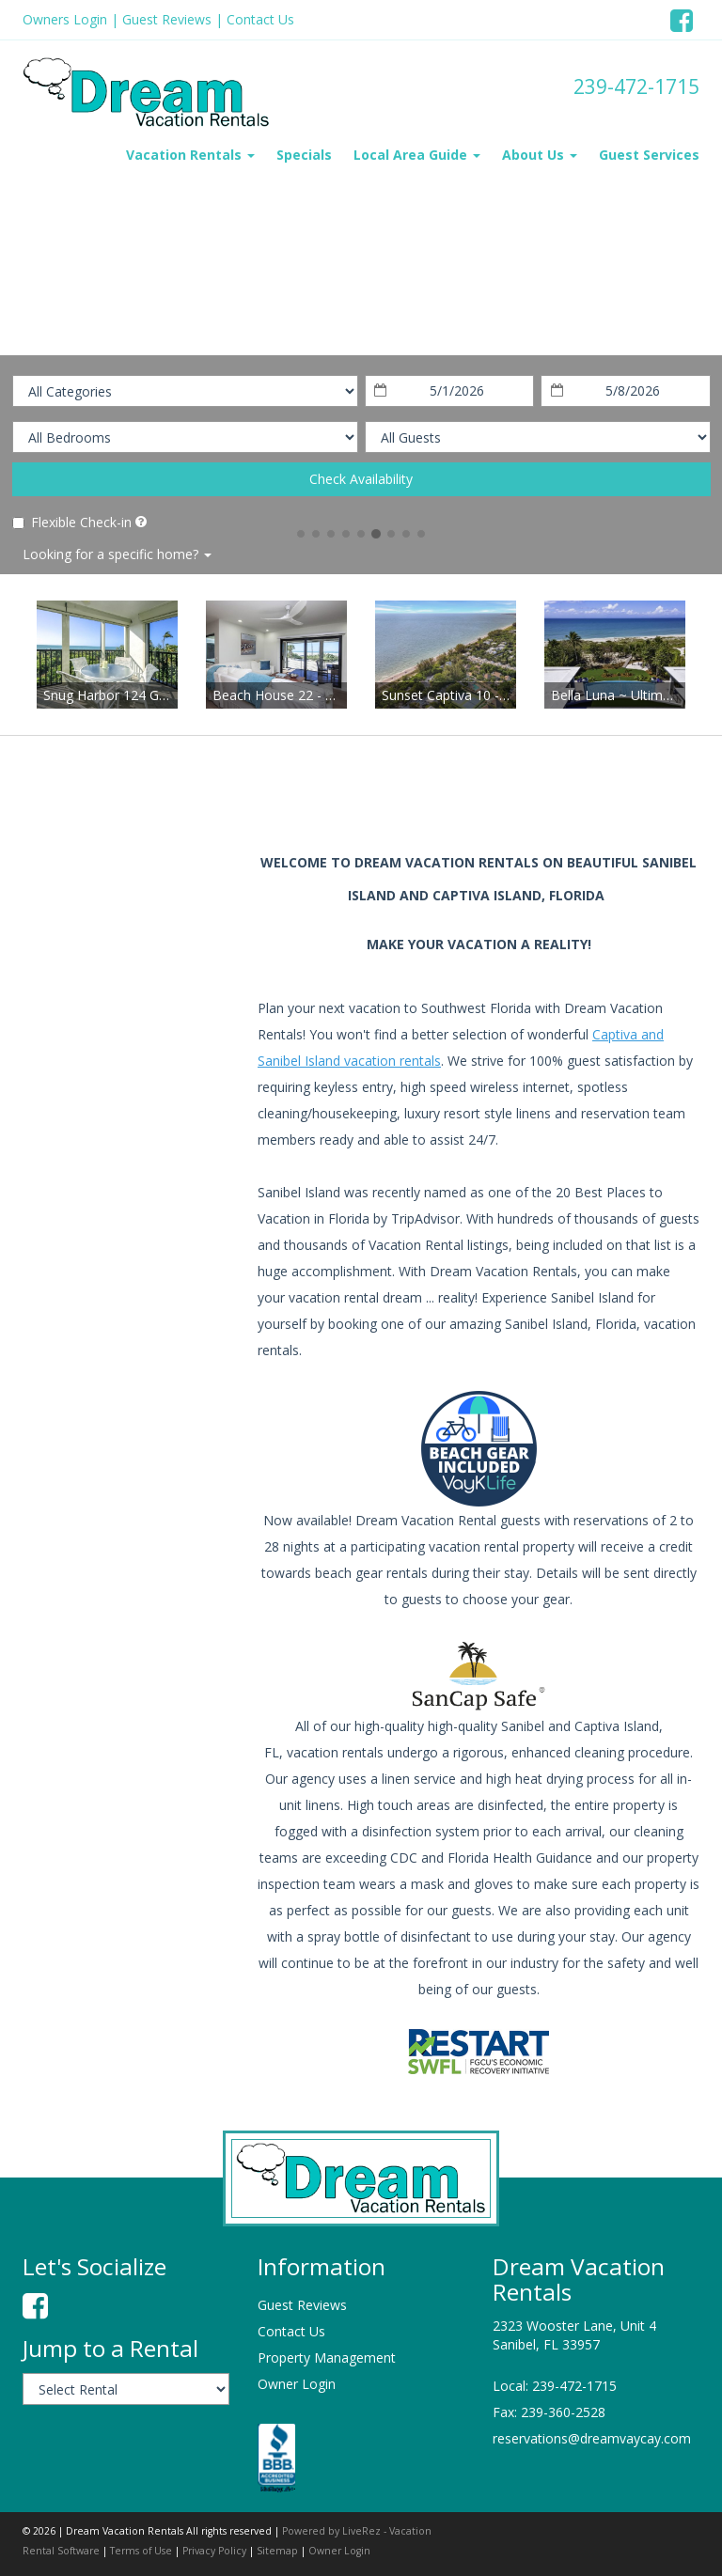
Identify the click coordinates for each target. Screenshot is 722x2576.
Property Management (327, 2357)
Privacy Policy (214, 2550)
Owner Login (297, 2384)
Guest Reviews (167, 19)
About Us (539, 155)
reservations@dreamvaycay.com (592, 2438)
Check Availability (361, 479)
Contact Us (260, 19)
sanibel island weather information (121, 1013)
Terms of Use (141, 2550)
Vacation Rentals (190, 155)
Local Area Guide (416, 155)
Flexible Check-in (72, 522)
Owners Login (65, 19)
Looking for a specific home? (117, 554)
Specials (304, 155)
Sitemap (277, 2550)
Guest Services (649, 155)
